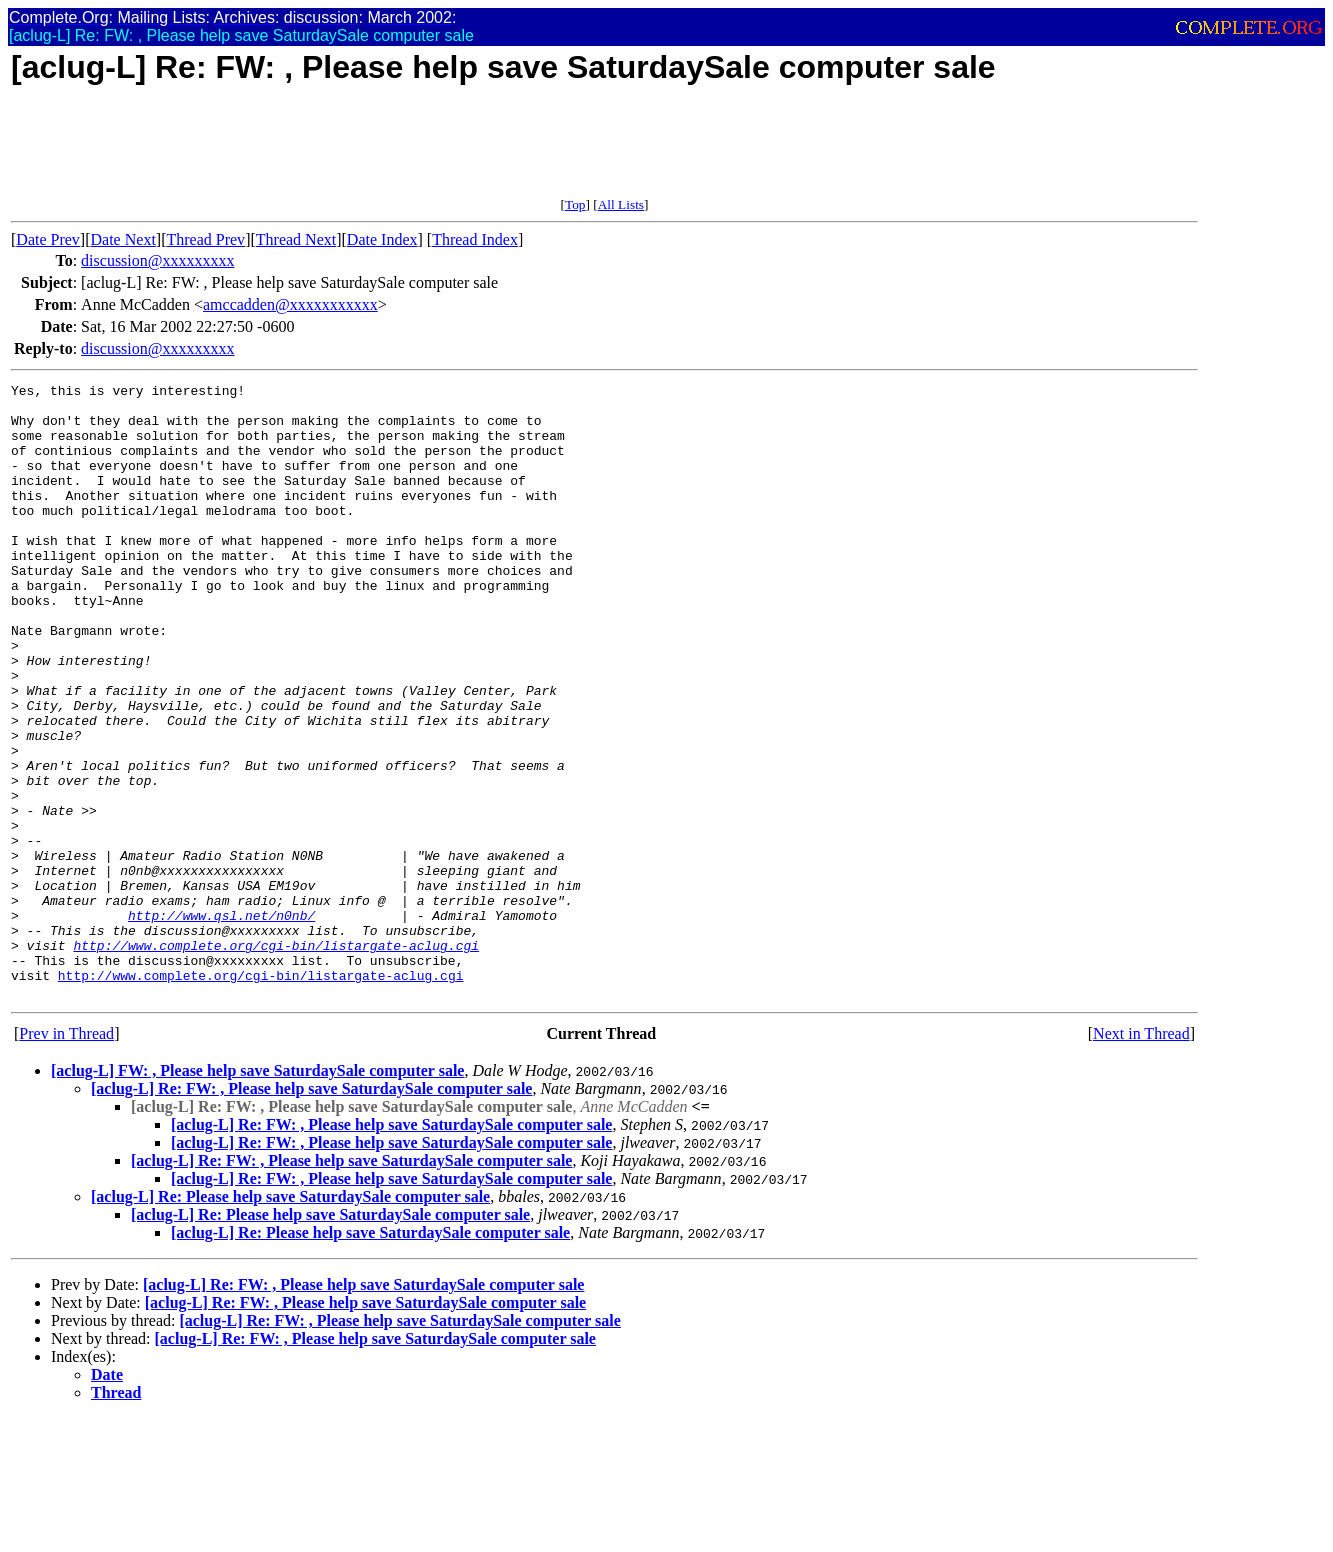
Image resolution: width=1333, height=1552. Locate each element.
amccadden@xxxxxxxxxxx (290, 304)
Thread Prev (205, 239)
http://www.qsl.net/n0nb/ (221, 1023)
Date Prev (48, 239)
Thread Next (296, 239)
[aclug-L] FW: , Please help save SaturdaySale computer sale (257, 1193)
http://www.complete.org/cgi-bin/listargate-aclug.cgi (276, 1059)
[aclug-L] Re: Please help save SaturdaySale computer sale (290, 1319)
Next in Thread (1141, 1156)
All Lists (621, 204)
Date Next (123, 239)
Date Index (382, 239)
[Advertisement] (375, 152)
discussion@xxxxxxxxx (157, 260)
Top (575, 204)
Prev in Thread (66, 1156)
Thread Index (475, 239)
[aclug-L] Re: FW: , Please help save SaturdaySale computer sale (311, 1211)
